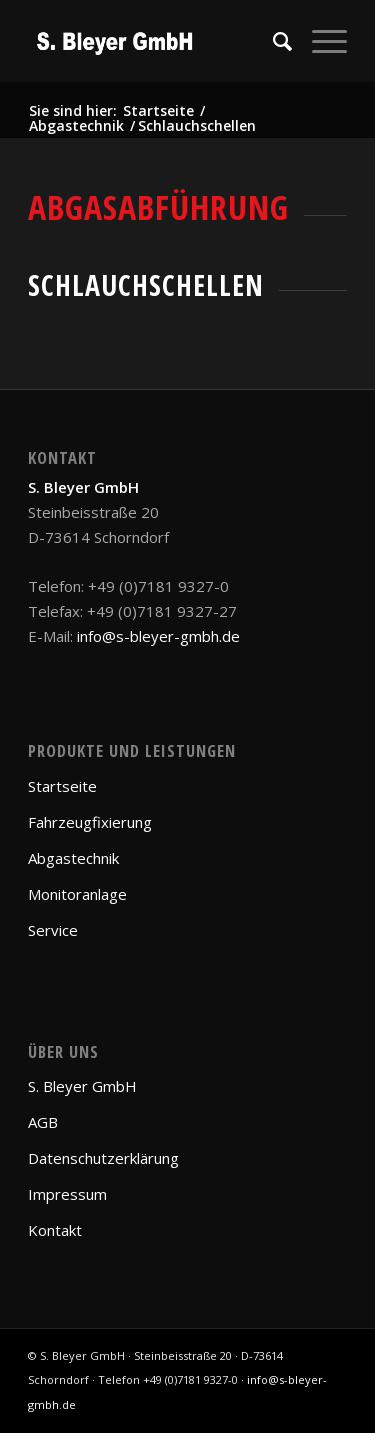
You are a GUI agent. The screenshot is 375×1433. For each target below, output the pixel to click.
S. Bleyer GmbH (82, 1086)
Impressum (67, 1194)
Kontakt (55, 1230)
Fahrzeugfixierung (90, 822)
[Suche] (272, 41)
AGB (43, 1122)
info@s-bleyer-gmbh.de (158, 636)
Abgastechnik (73, 858)
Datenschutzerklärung (103, 1158)
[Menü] (319, 41)
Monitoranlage (77, 894)
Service (53, 930)
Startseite (62, 786)
